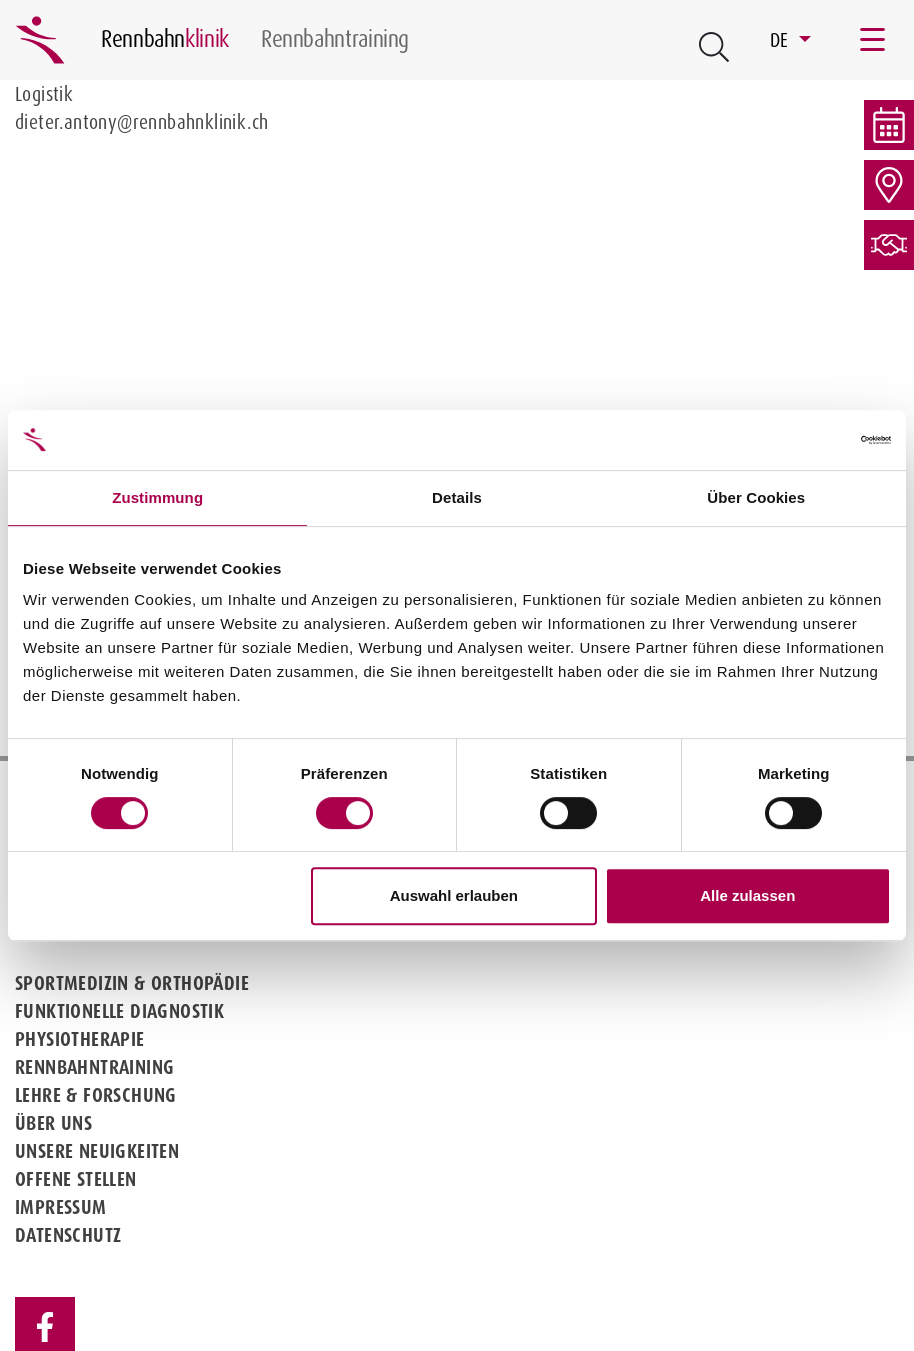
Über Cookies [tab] (756, 497)
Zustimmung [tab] (157, 497)
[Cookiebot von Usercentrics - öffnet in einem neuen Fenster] (803, 440)
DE (782, 40)
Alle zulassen (747, 895)
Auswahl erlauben (454, 895)
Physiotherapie (80, 1039)
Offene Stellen (76, 1179)
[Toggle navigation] (874, 40)
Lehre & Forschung (96, 1095)
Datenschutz (68, 1235)
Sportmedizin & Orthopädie (132, 983)
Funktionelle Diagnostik (119, 1011)
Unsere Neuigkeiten (97, 1151)
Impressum (61, 1207)
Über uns (53, 1123)
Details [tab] (457, 497)
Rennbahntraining (94, 1067)
